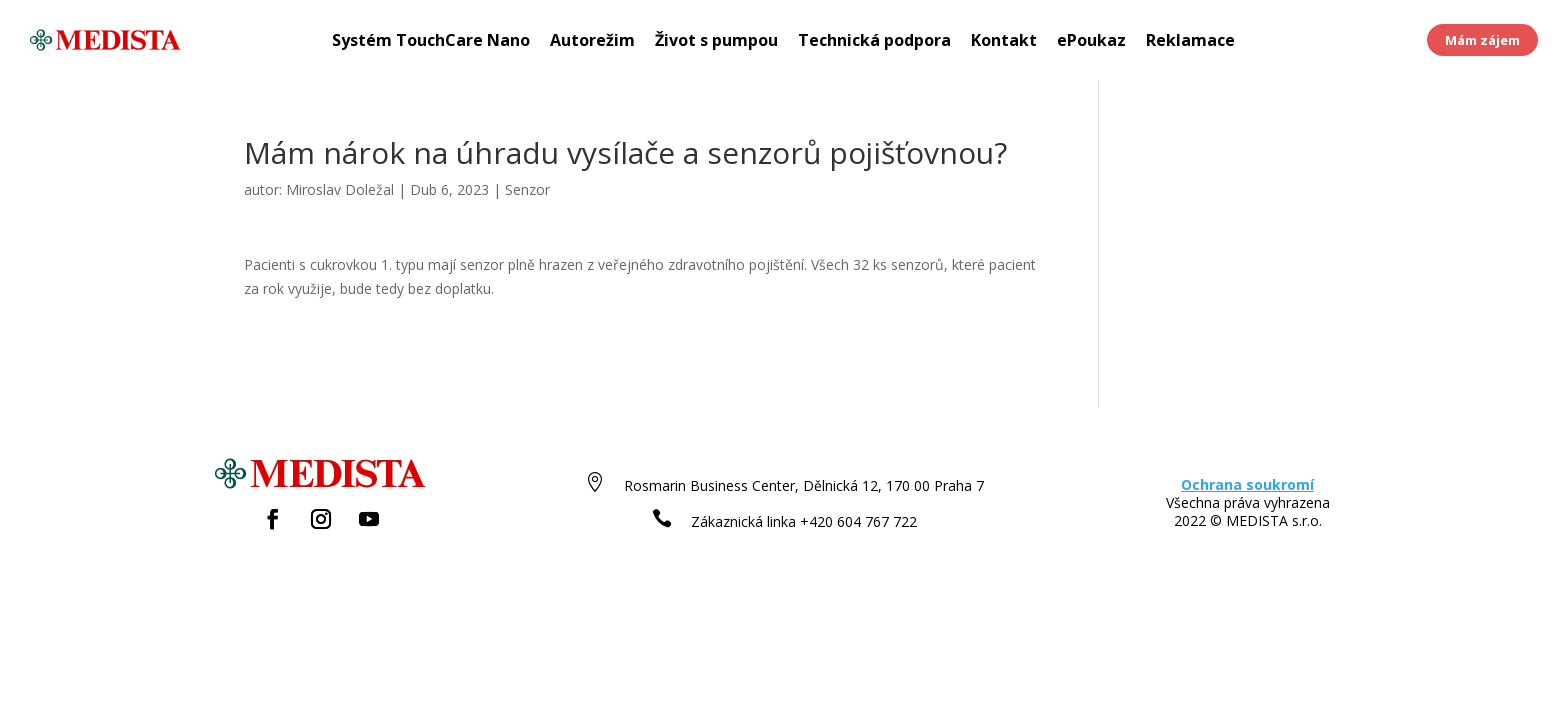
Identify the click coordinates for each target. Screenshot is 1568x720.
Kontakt (1004, 42)
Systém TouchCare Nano (431, 42)
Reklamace (1190, 42)
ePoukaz (1091, 42)
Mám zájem (1482, 40)
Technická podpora (874, 42)
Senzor (527, 189)
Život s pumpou (716, 42)
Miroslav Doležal (340, 189)
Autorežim (592, 42)
